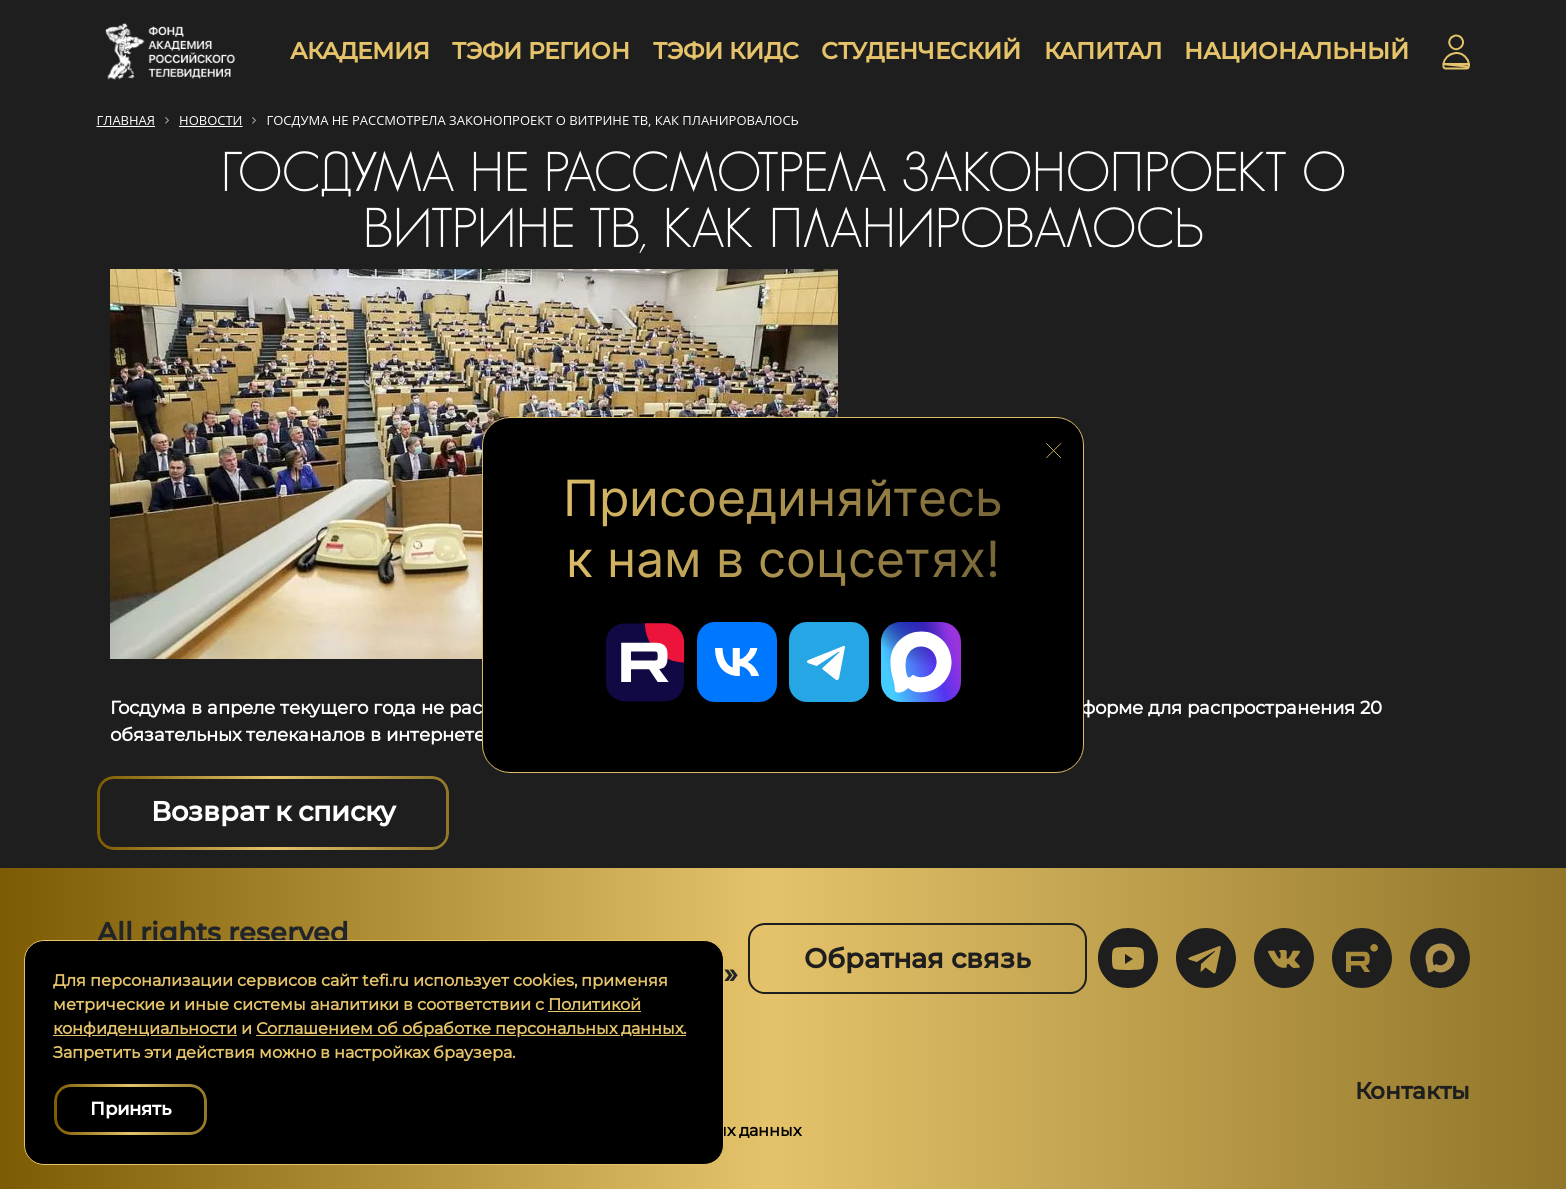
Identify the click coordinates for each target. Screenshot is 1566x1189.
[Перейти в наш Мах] (921, 662)
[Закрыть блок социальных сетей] (1054, 445)
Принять (130, 1109)
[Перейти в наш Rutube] (645, 662)
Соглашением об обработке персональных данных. (471, 1028)
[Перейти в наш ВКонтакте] (737, 662)
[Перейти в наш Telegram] (829, 662)
